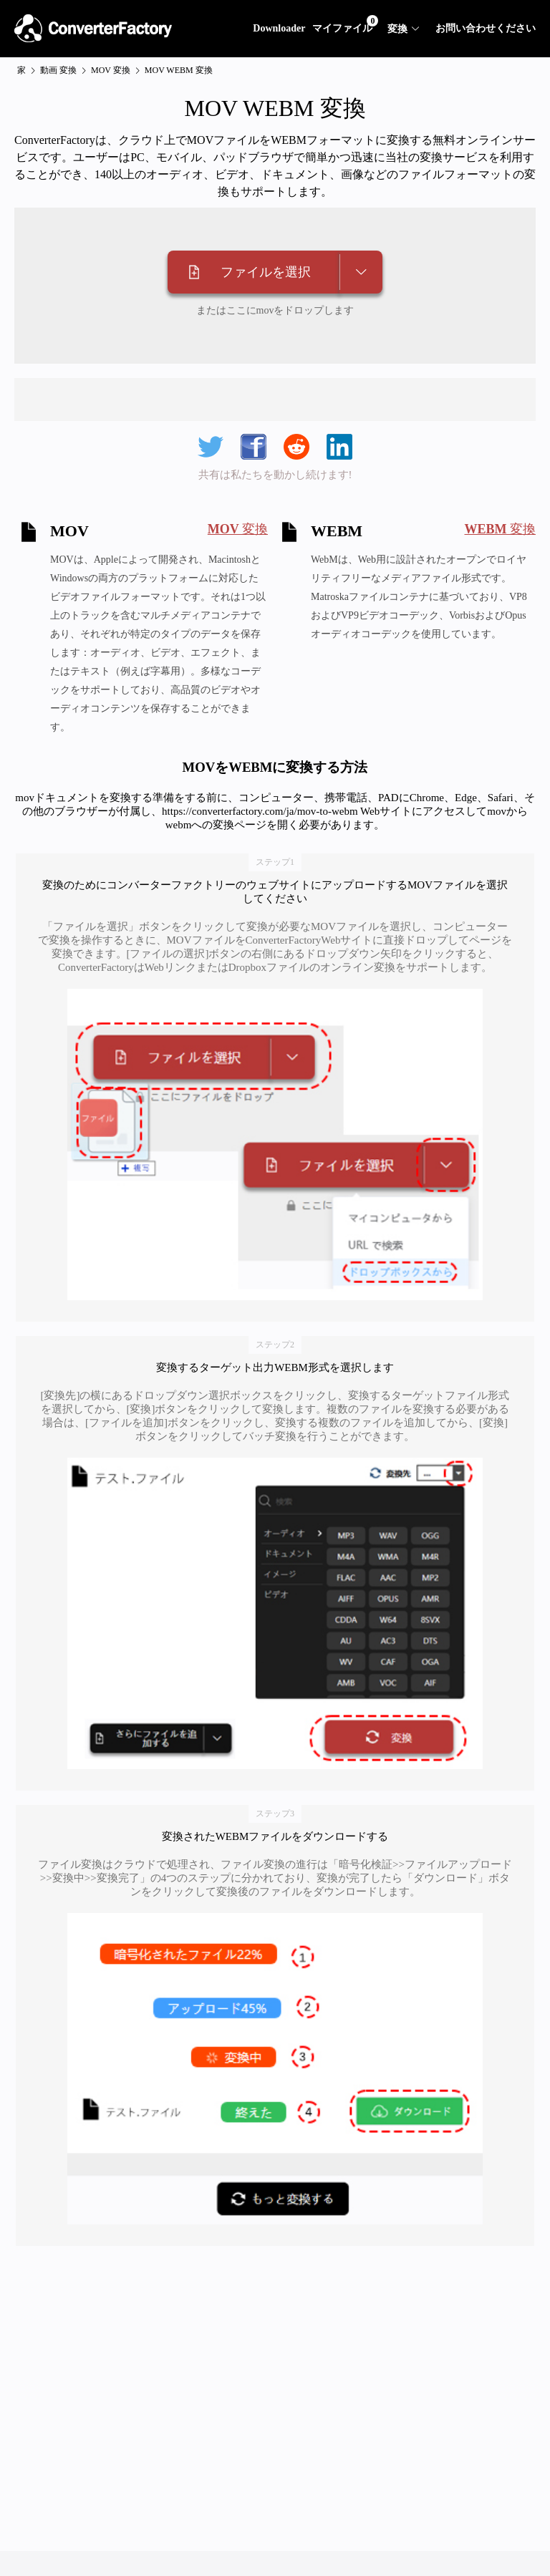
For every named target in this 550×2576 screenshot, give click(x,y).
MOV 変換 (110, 70)
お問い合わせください (485, 28)
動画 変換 (58, 70)
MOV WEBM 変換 (179, 70)
